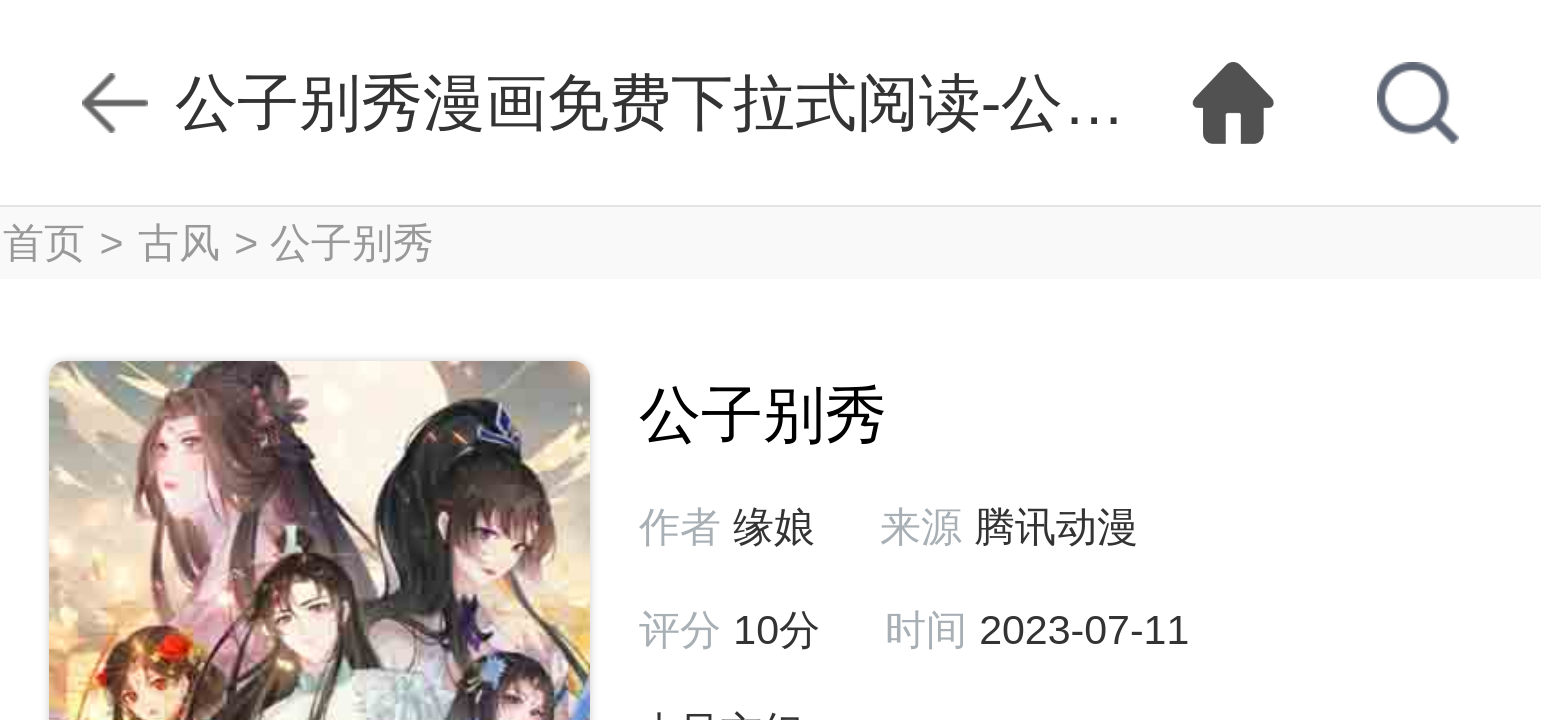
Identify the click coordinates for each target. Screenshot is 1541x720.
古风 (179, 243)
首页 (44, 243)
